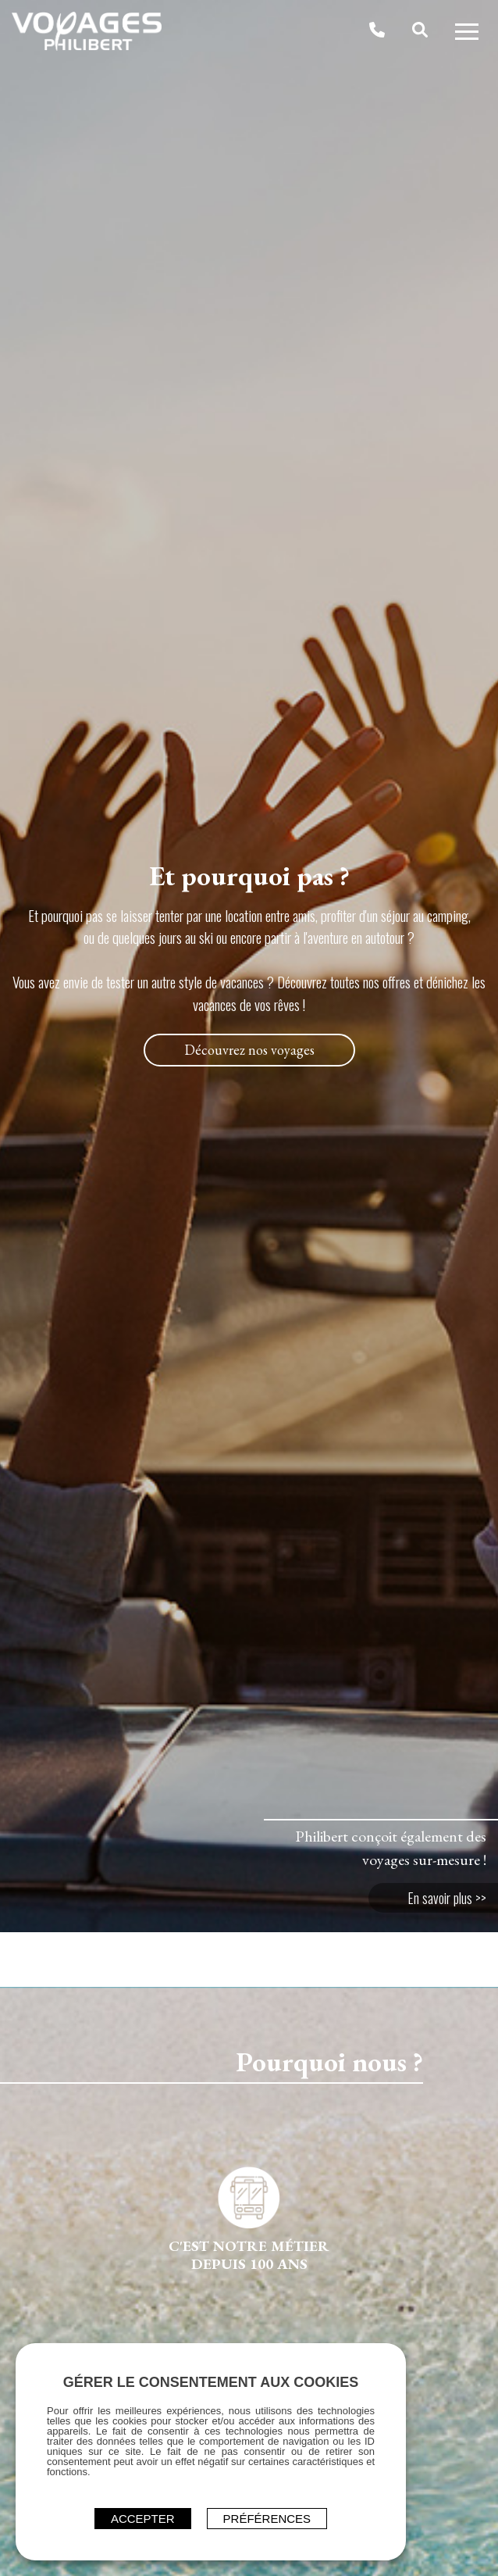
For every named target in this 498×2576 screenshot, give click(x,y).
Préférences (267, 2518)
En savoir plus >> (446, 1898)
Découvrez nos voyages (249, 1050)
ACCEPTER (143, 2518)
